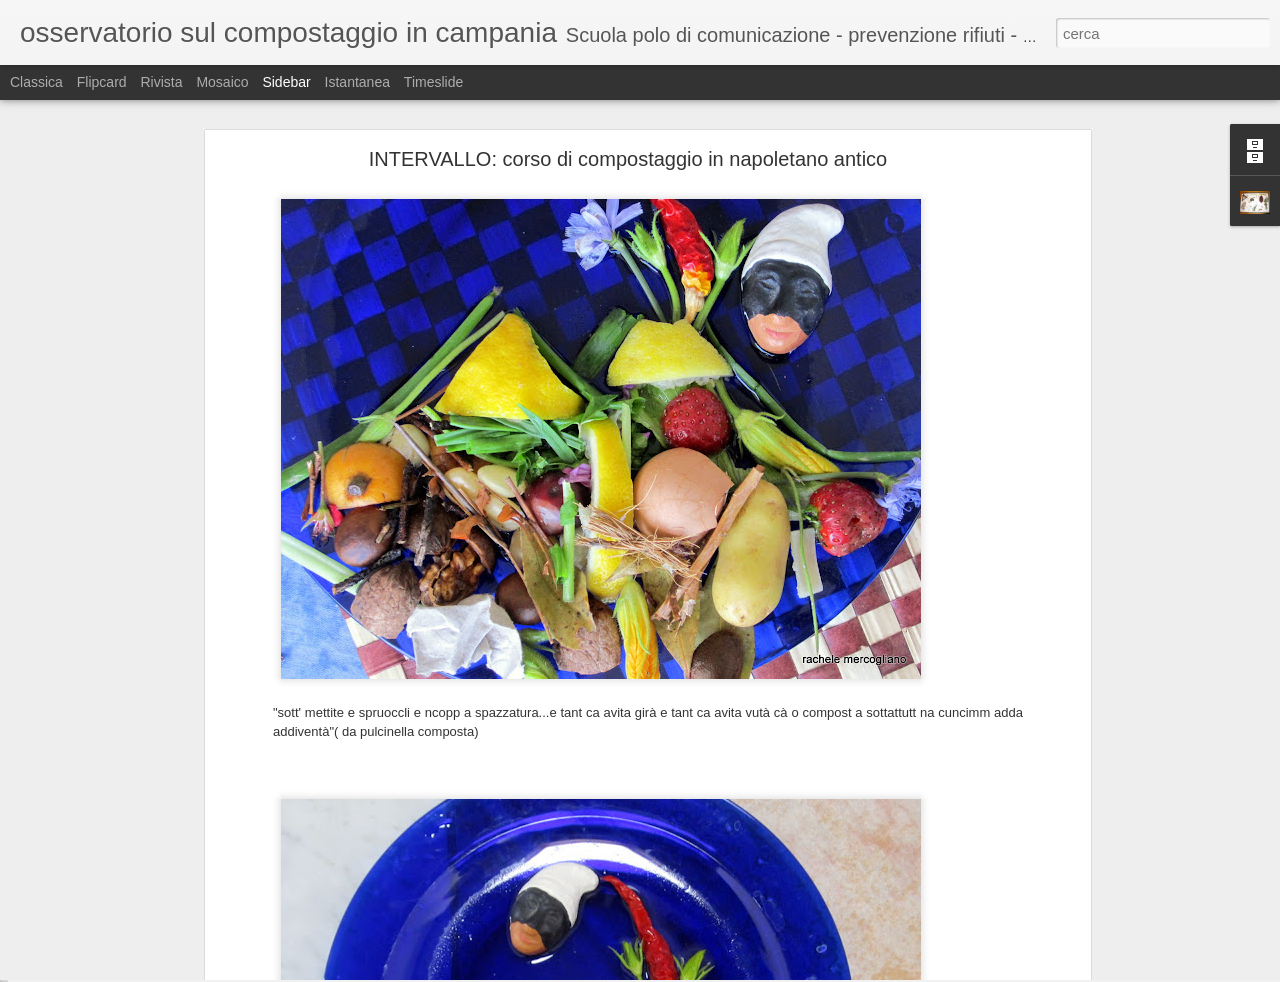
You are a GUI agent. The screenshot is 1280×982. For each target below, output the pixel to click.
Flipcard (102, 82)
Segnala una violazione (784, 971)
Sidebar (286, 82)
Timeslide (433, 82)
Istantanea (357, 82)
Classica (36, 82)
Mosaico (222, 82)
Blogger (702, 971)
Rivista (161, 82)
